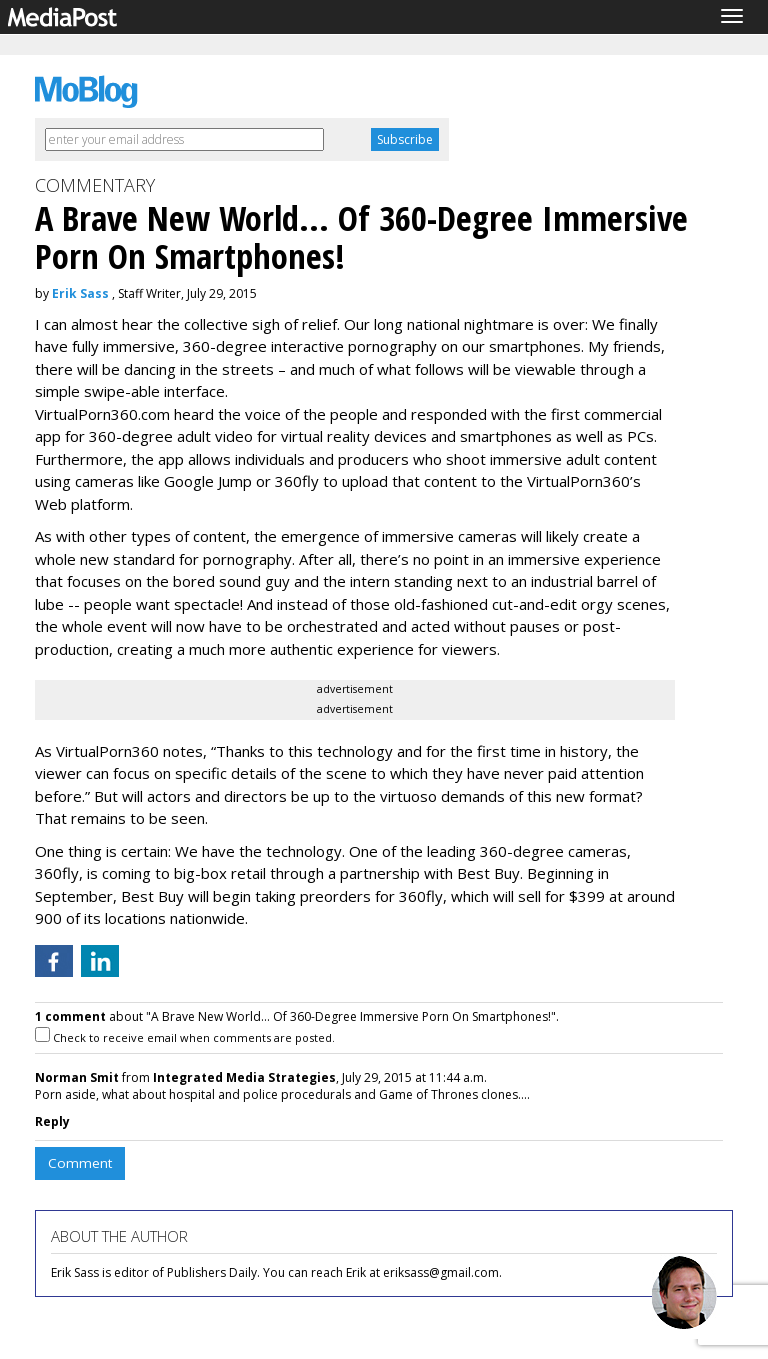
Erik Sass (80, 293)
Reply (52, 1121)
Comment (80, 1163)
